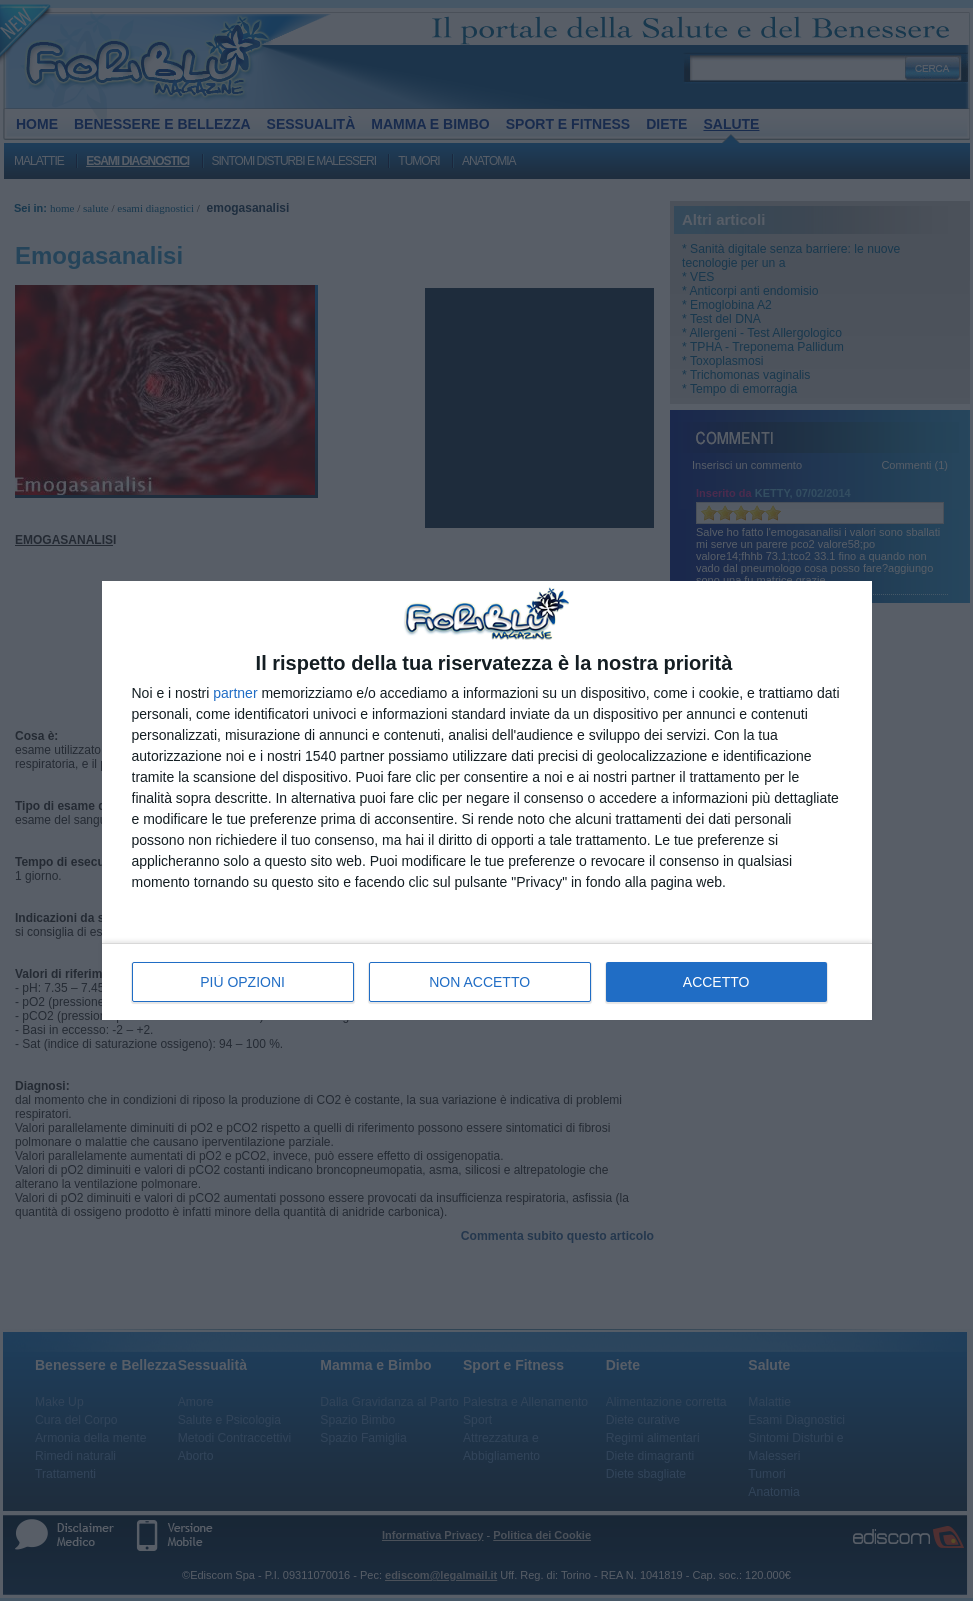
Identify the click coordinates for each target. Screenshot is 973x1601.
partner (235, 693)
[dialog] (487, 800)
